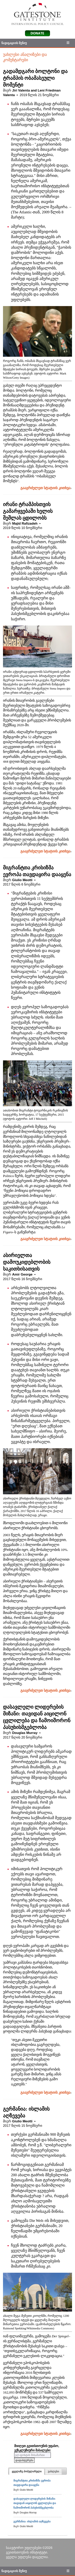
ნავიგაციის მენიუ (14, 43)
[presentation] (26, 2472)
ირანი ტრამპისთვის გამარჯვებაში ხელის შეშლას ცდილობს (28, 511)
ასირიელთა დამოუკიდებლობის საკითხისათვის (26, 1262)
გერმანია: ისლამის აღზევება (32, 2521)
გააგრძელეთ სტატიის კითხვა (46, 488)
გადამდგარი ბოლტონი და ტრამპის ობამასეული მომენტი (35, 78)
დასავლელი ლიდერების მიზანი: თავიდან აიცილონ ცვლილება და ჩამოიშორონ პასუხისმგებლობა (34, 2503)
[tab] (27, 2471)
